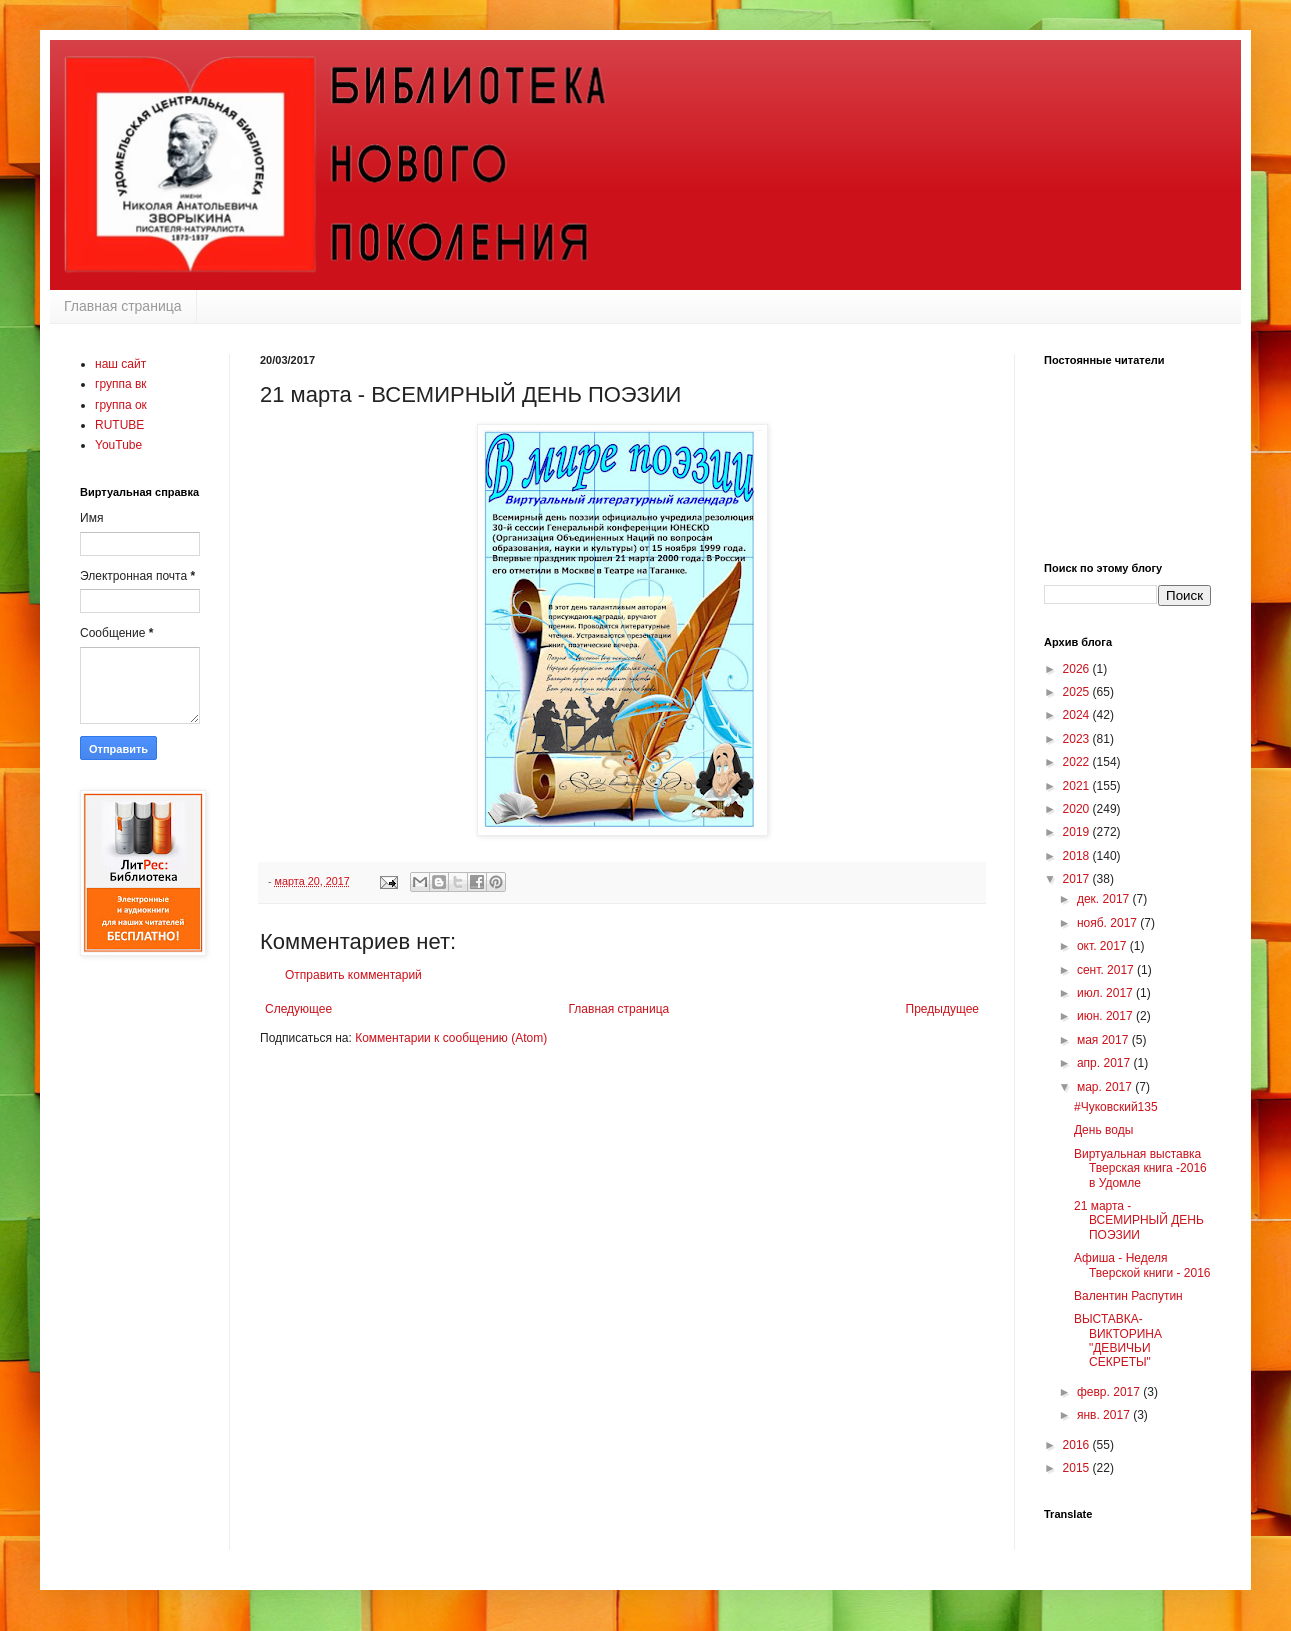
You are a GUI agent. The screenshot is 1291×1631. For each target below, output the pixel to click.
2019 (1078, 832)
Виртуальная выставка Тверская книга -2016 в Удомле (1140, 1168)
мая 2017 (1104, 1040)
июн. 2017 (1106, 1016)
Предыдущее (942, 1009)
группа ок (121, 405)
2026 (1078, 669)
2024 (1078, 715)
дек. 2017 (1105, 899)
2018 (1078, 856)
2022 (1078, 762)
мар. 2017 (1106, 1087)
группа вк (121, 384)
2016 (1078, 1445)
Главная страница (123, 306)
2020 (1078, 809)
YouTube (118, 445)
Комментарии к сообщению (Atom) (451, 1038)
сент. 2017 (1107, 970)
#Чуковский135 (1116, 1107)
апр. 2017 (1105, 1063)
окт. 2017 (1103, 946)
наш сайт (120, 364)
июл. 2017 (1106, 993)
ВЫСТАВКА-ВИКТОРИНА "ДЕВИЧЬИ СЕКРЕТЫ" (1118, 1340)
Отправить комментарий (353, 975)
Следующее (298, 1009)
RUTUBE (119, 425)
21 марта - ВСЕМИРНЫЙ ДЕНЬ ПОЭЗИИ (1139, 1220)
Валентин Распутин (1128, 1296)
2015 (1078, 1468)
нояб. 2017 (1108, 923)
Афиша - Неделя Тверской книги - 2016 (1142, 1265)
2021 (1078, 786)
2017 (1078, 879)
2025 (1078, 692)
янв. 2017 (1105, 1415)
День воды (1103, 1130)
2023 (1078, 739)
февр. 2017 (1110, 1392)
